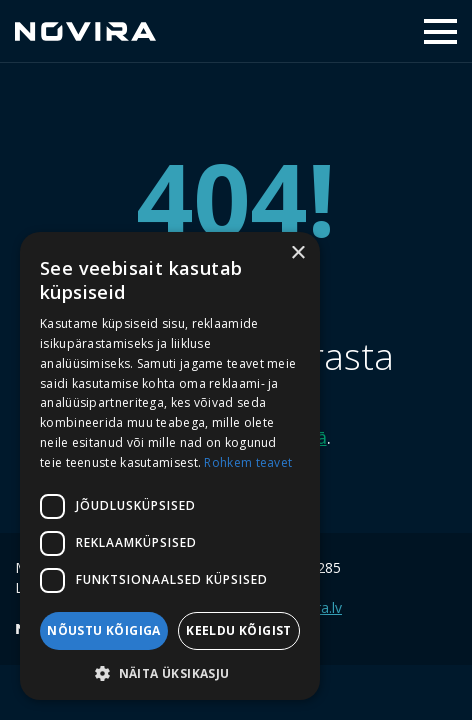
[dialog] (170, 466)
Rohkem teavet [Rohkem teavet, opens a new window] (248, 462)
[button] (170, 671)
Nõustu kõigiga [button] (104, 630)
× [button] (297, 253)
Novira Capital (85, 31)
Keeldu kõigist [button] (239, 630)
